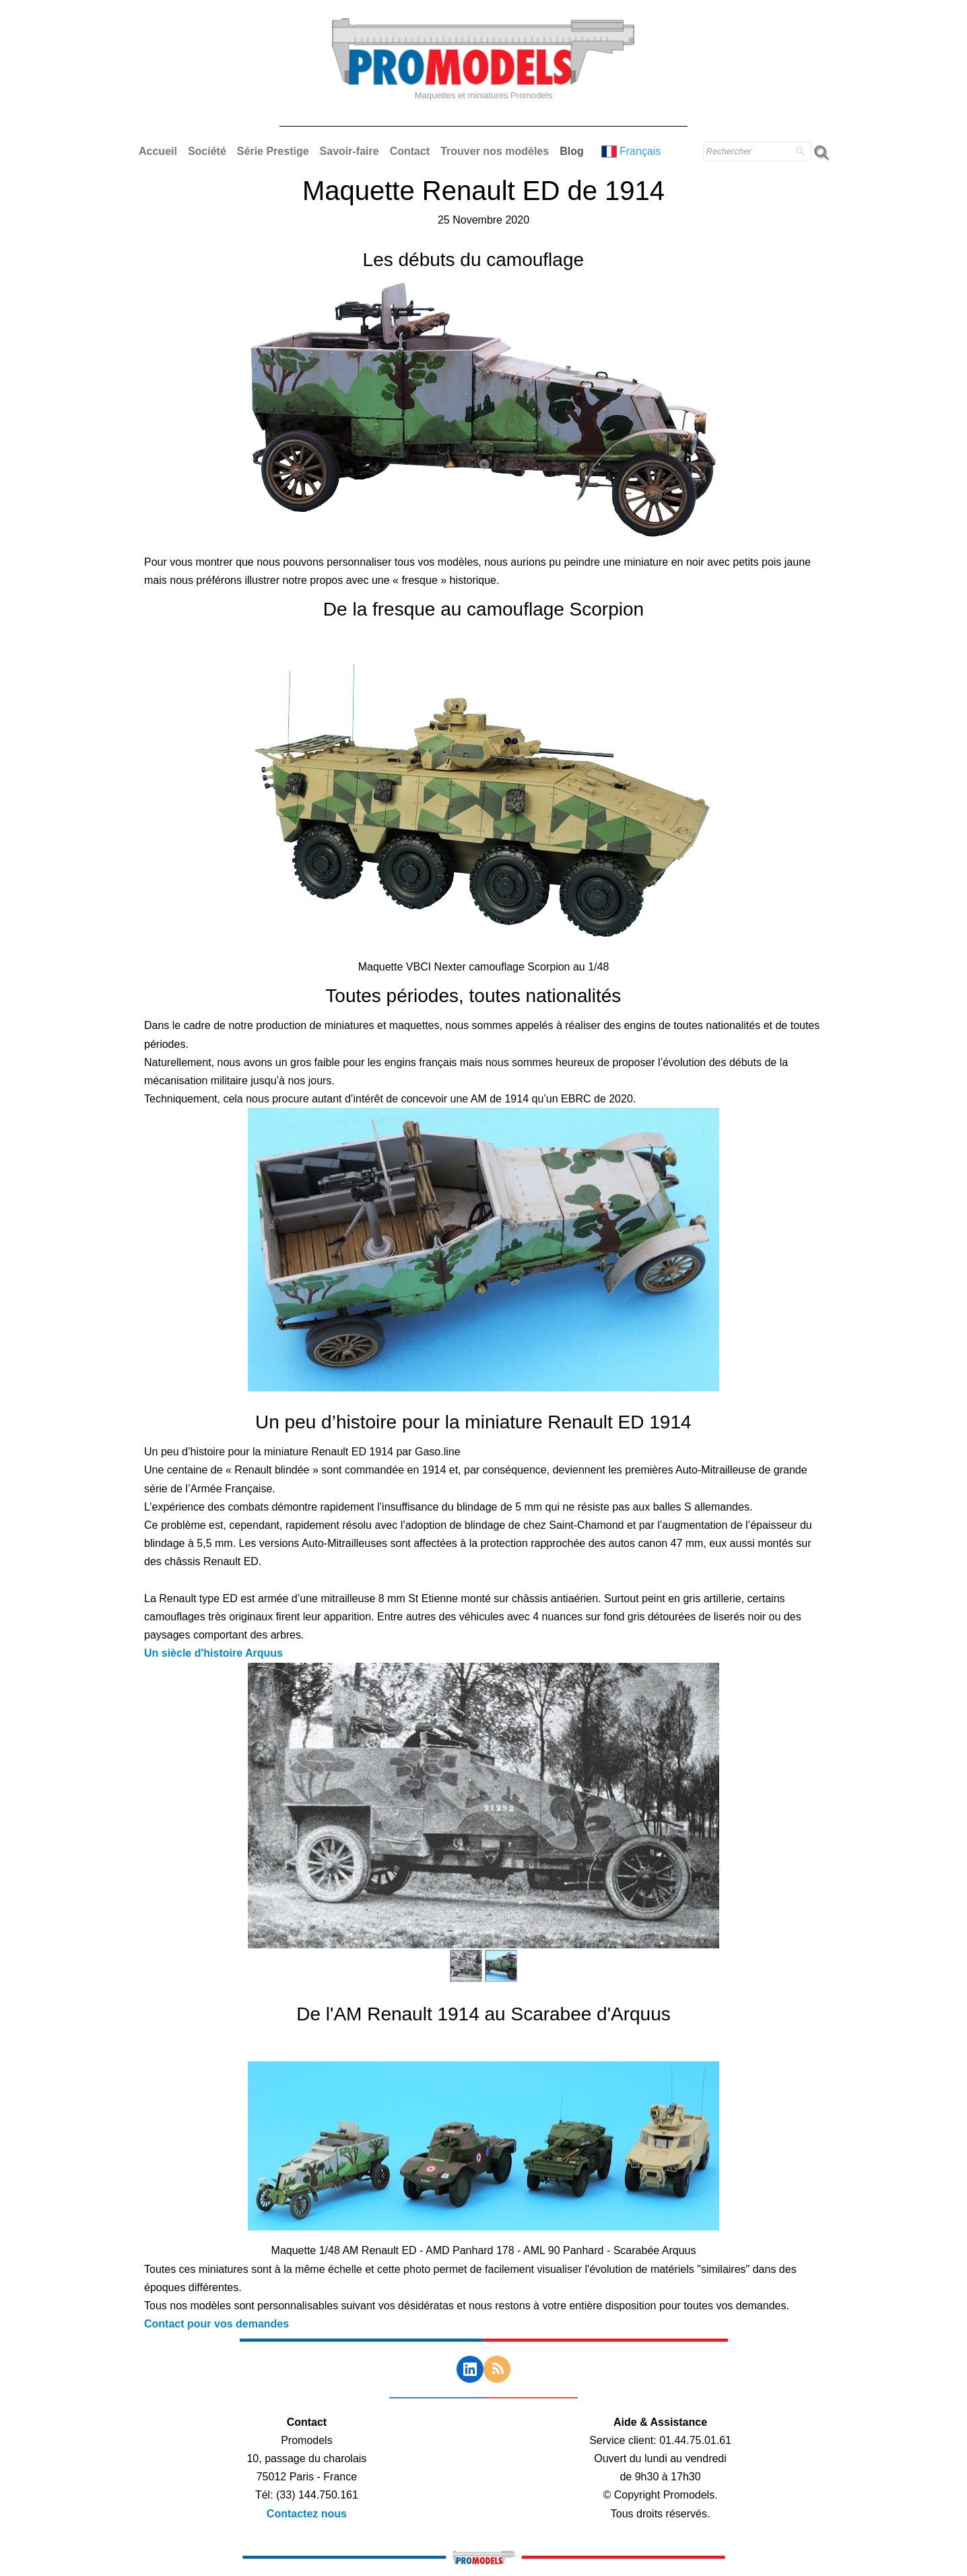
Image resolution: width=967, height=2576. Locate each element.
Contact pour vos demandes (216, 2324)
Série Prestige (273, 151)
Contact (410, 151)
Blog (572, 151)
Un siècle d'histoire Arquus (213, 1653)
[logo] (483, 71)
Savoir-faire (349, 151)
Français (632, 151)
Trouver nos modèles (494, 151)
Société (207, 151)
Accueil (158, 151)
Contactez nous (307, 2513)
